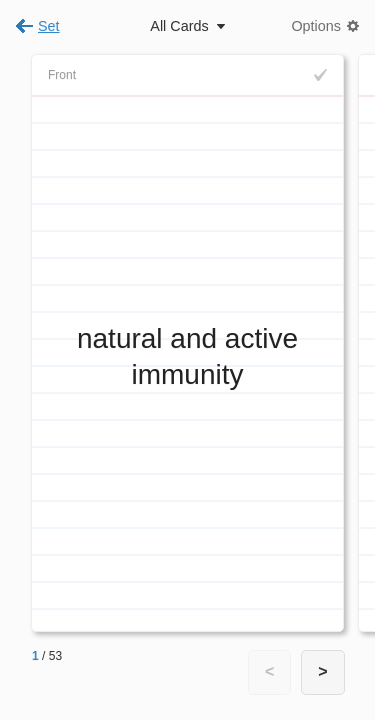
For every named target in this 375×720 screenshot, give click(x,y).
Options (316, 26)
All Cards (179, 26)
